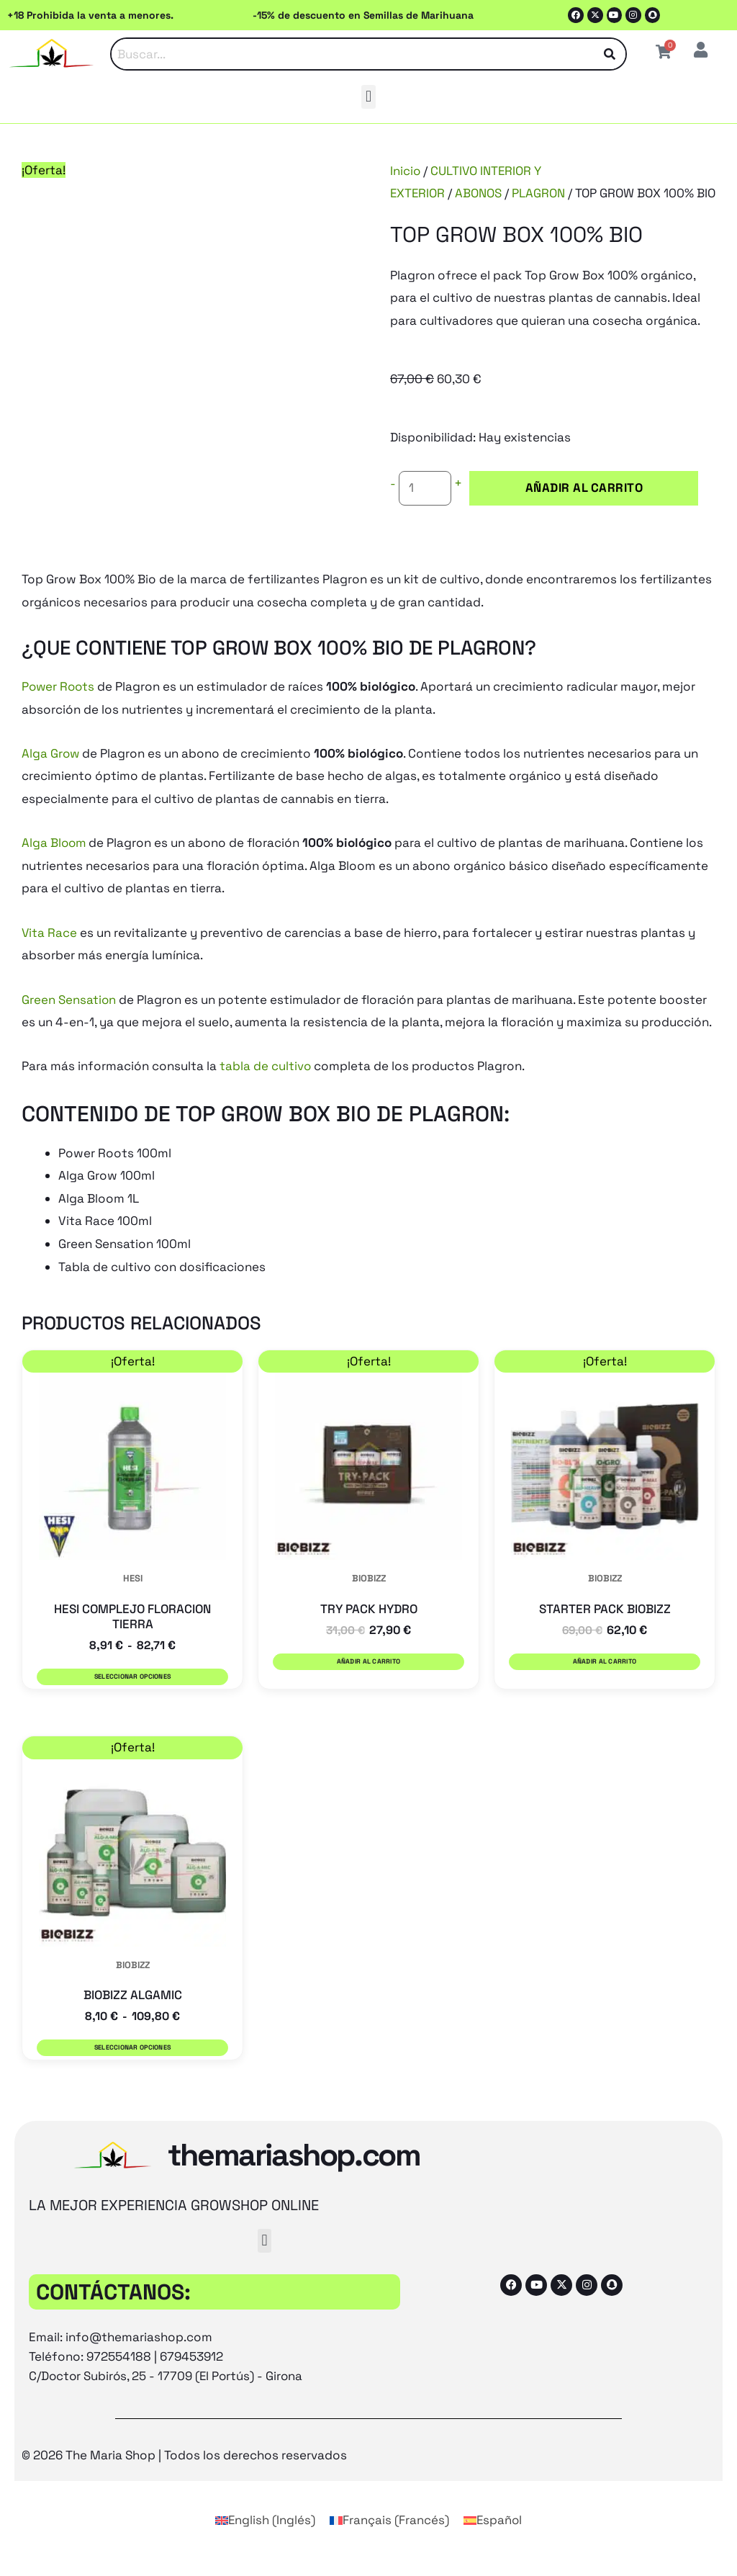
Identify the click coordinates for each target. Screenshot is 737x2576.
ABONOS (479, 193)
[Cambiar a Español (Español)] (493, 2538)
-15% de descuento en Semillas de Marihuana (363, 15)
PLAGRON (539, 193)
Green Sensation (69, 1021)
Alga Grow (51, 776)
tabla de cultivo (266, 1088)
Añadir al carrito (551, 511)
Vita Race (50, 954)
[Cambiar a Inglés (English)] (264, 2538)
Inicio (405, 171)
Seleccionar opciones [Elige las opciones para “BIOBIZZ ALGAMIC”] (132, 2068)
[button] (368, 97)
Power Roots (59, 709)
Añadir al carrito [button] (368, 1684)
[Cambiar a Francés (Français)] (389, 2538)
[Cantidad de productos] (425, 511)
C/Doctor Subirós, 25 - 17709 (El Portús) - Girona (168, 2393)
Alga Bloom (55, 865)
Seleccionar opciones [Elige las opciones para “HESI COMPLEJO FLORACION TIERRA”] (132, 1699)
